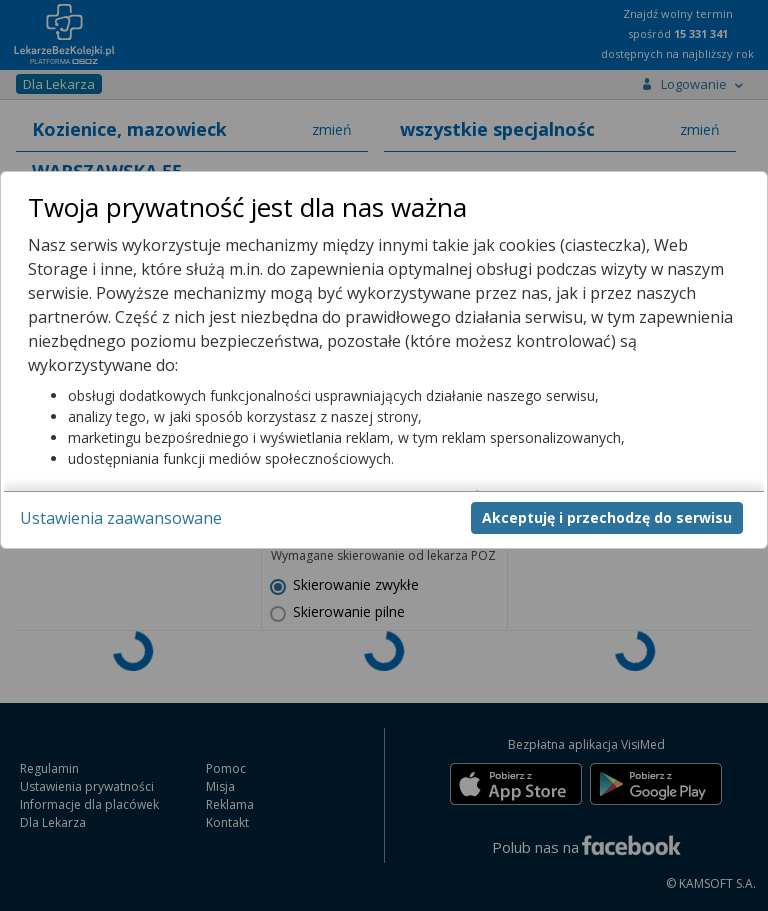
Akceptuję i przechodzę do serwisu (607, 517)
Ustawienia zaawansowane (121, 518)
